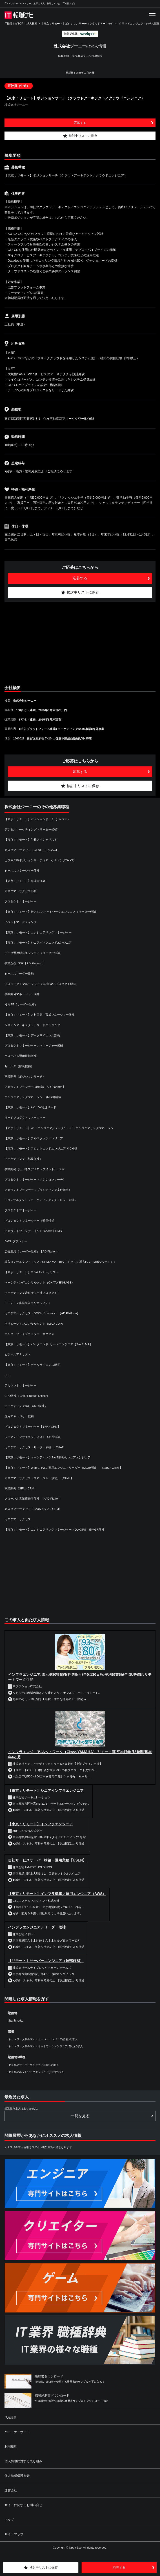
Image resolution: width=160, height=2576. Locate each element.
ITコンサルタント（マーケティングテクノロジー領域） (40, 1200)
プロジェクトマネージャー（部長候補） (30, 1220)
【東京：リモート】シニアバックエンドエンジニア (38, 942)
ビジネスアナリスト (17, 1354)
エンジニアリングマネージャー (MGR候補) (32, 1097)
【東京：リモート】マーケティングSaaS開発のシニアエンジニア (47, 1457)
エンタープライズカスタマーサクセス (29, 1334)
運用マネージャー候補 (19, 1416)
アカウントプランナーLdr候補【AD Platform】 (34, 1087)
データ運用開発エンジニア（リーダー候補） (33, 953)
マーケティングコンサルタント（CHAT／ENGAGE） (39, 1282)
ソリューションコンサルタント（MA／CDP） (34, 1323)
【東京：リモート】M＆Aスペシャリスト (31, 1272)
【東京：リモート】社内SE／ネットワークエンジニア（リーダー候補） (51, 911)
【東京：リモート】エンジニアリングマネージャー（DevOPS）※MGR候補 (54, 1529)
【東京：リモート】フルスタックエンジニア (33, 1138)
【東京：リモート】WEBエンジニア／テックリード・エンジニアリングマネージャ (58, 1128)
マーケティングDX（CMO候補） (25, 1406)
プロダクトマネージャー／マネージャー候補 (33, 1045)
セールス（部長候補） (19, 1066)
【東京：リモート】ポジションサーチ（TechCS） (37, 819)
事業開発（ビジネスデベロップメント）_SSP (34, 1169)
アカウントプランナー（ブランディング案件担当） (38, 1190)
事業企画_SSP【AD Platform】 (24, 963)
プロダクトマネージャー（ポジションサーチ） (35, 1179)
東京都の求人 (16, 2020)
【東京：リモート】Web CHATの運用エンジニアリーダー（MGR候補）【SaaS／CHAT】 (63, 1467)
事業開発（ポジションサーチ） (24, 1076)
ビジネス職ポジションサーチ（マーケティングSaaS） (40, 860)
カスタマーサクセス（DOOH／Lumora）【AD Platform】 (42, 1313)
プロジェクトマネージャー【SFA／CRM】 (32, 1426)
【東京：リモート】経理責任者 (24, 881)
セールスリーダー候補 (19, 973)
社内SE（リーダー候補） (21, 1004)
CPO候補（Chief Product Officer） (27, 1395)
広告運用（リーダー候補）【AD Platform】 (32, 1251)
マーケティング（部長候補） (23, 1159)
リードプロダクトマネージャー (26, 1117)
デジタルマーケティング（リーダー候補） (32, 829)
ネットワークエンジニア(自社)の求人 (60, 2046)
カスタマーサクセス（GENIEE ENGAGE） (32, 850)
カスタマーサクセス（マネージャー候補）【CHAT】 (38, 1478)
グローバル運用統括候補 (20, 1056)
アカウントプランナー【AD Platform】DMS (33, 1231)
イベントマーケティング (20, 922)
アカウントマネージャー (22, 1385)
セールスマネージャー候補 (22, 870)
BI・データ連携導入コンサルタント (27, 1303)
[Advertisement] (80, 642)
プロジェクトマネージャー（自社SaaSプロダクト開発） (41, 984)
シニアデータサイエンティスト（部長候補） (33, 1437)
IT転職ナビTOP (13, 23)
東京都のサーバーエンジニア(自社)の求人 (33, 2065)
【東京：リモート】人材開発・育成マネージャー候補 (39, 1014)
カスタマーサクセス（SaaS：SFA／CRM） (33, 1509)
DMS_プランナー (17, 1241)
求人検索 (32, 23)
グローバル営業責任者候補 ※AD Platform (32, 1498)
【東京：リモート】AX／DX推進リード (30, 1107)
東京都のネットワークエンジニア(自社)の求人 (36, 2072)
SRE (7, 1375)
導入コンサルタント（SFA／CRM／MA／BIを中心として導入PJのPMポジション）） (60, 1261)
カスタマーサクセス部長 (20, 891)
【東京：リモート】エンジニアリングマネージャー (38, 932)
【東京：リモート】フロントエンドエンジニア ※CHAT (40, 1148)
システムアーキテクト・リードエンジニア (32, 1025)
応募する (80, 123)
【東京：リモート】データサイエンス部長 (32, 1035)
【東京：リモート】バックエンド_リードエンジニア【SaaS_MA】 (48, 1344)
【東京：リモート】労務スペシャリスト (30, 839)
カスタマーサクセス (17, 1519)
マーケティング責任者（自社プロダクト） (32, 1293)
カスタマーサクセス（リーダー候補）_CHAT (34, 1447)
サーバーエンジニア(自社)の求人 (58, 2039)
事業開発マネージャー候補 (22, 994)
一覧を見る (80, 2116)
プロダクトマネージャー (20, 901)
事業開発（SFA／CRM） (20, 1488)
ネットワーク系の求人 (21, 2039)
